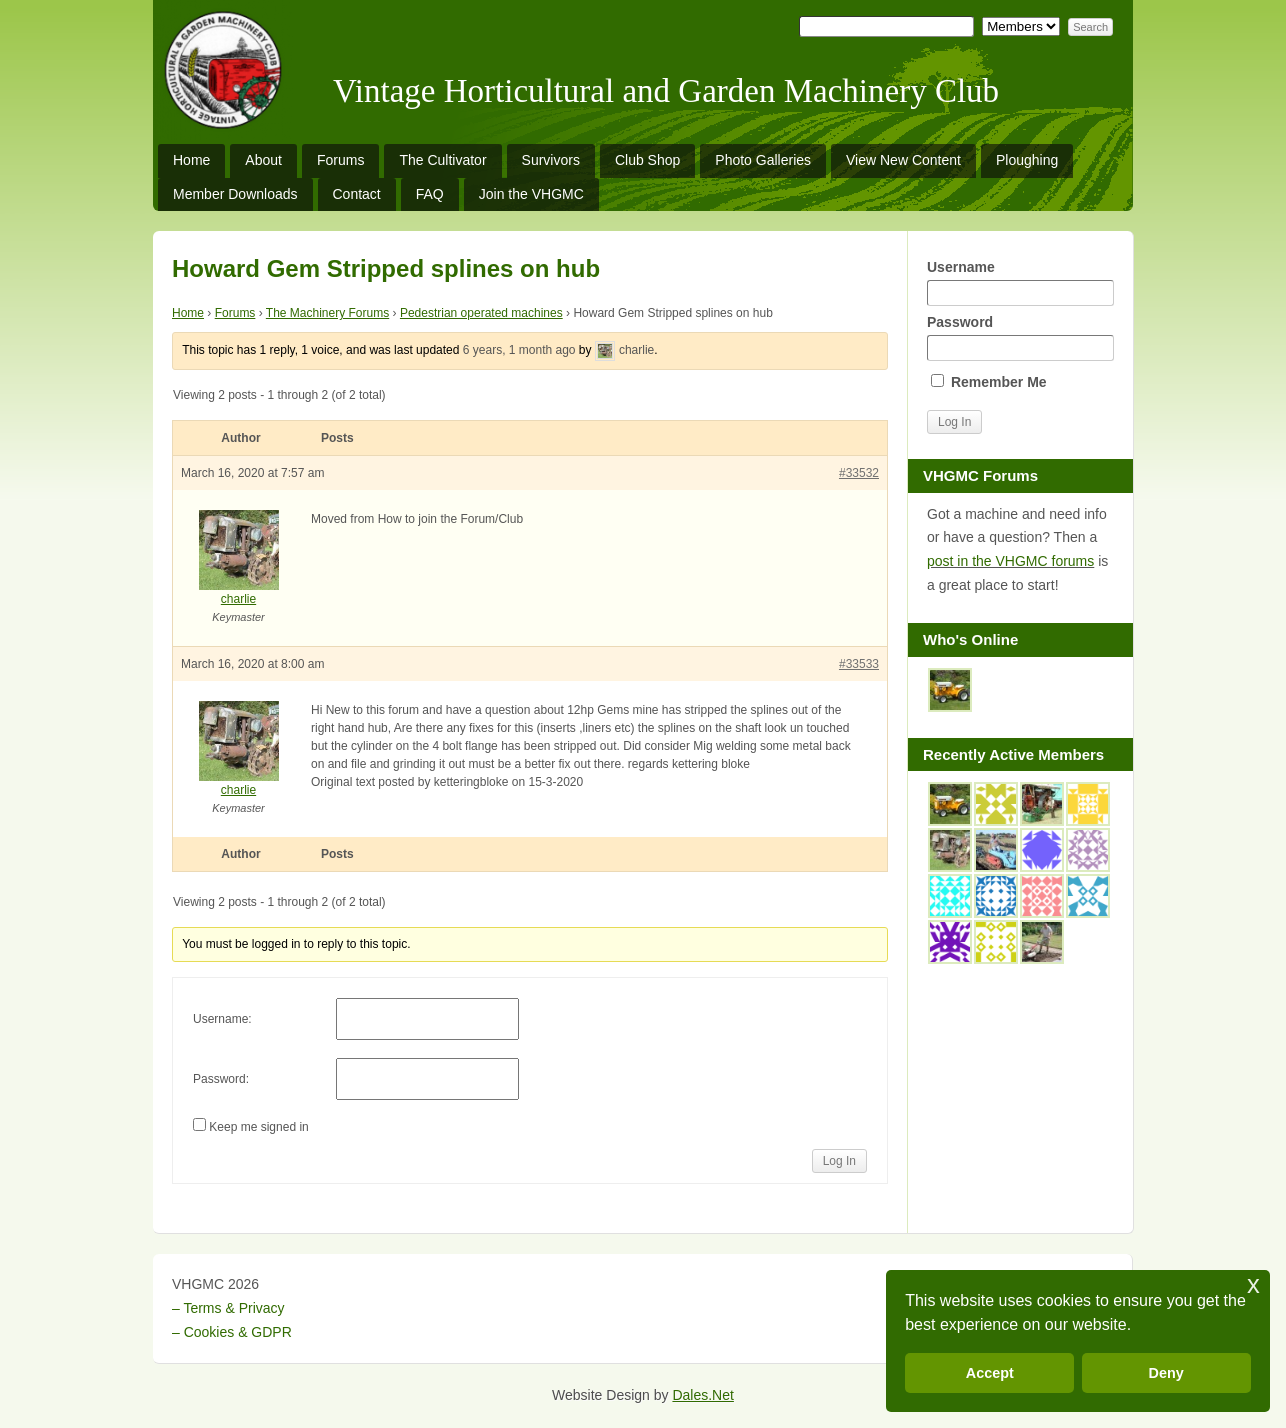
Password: (221, 1079)
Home (191, 160)
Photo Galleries (763, 160)
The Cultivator (442, 160)
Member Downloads (235, 194)
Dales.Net (702, 1395)
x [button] (1253, 1284)
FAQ (430, 194)
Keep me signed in (258, 1127)
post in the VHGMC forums (1010, 561)
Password (1020, 337)
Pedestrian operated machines (481, 313)
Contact (357, 194)
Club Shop (647, 160)
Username (1020, 282)
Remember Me (989, 382)
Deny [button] (1166, 1373)
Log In (839, 1161)
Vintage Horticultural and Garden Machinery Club (666, 91)
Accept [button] (990, 1373)
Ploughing (1027, 160)
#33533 (859, 664)
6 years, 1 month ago (519, 350)
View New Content (903, 160)
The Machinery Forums (327, 313)
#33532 (859, 473)
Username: (222, 1019)
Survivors (551, 160)
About (263, 160)
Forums (340, 160)
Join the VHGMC (531, 194)
